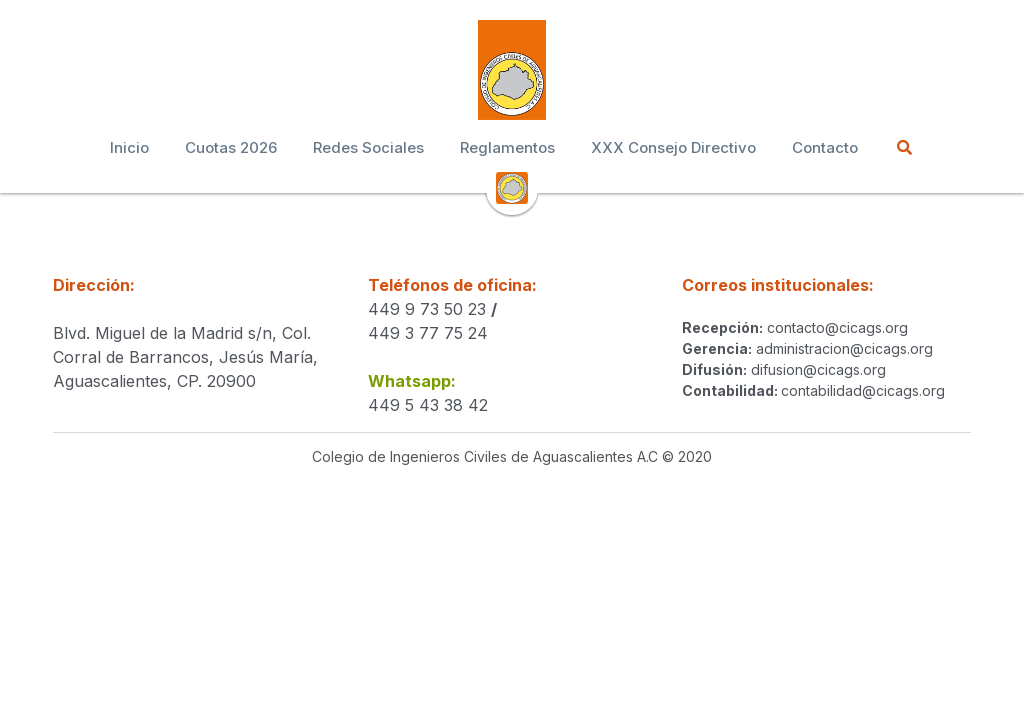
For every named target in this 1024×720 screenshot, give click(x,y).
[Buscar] (904, 147)
